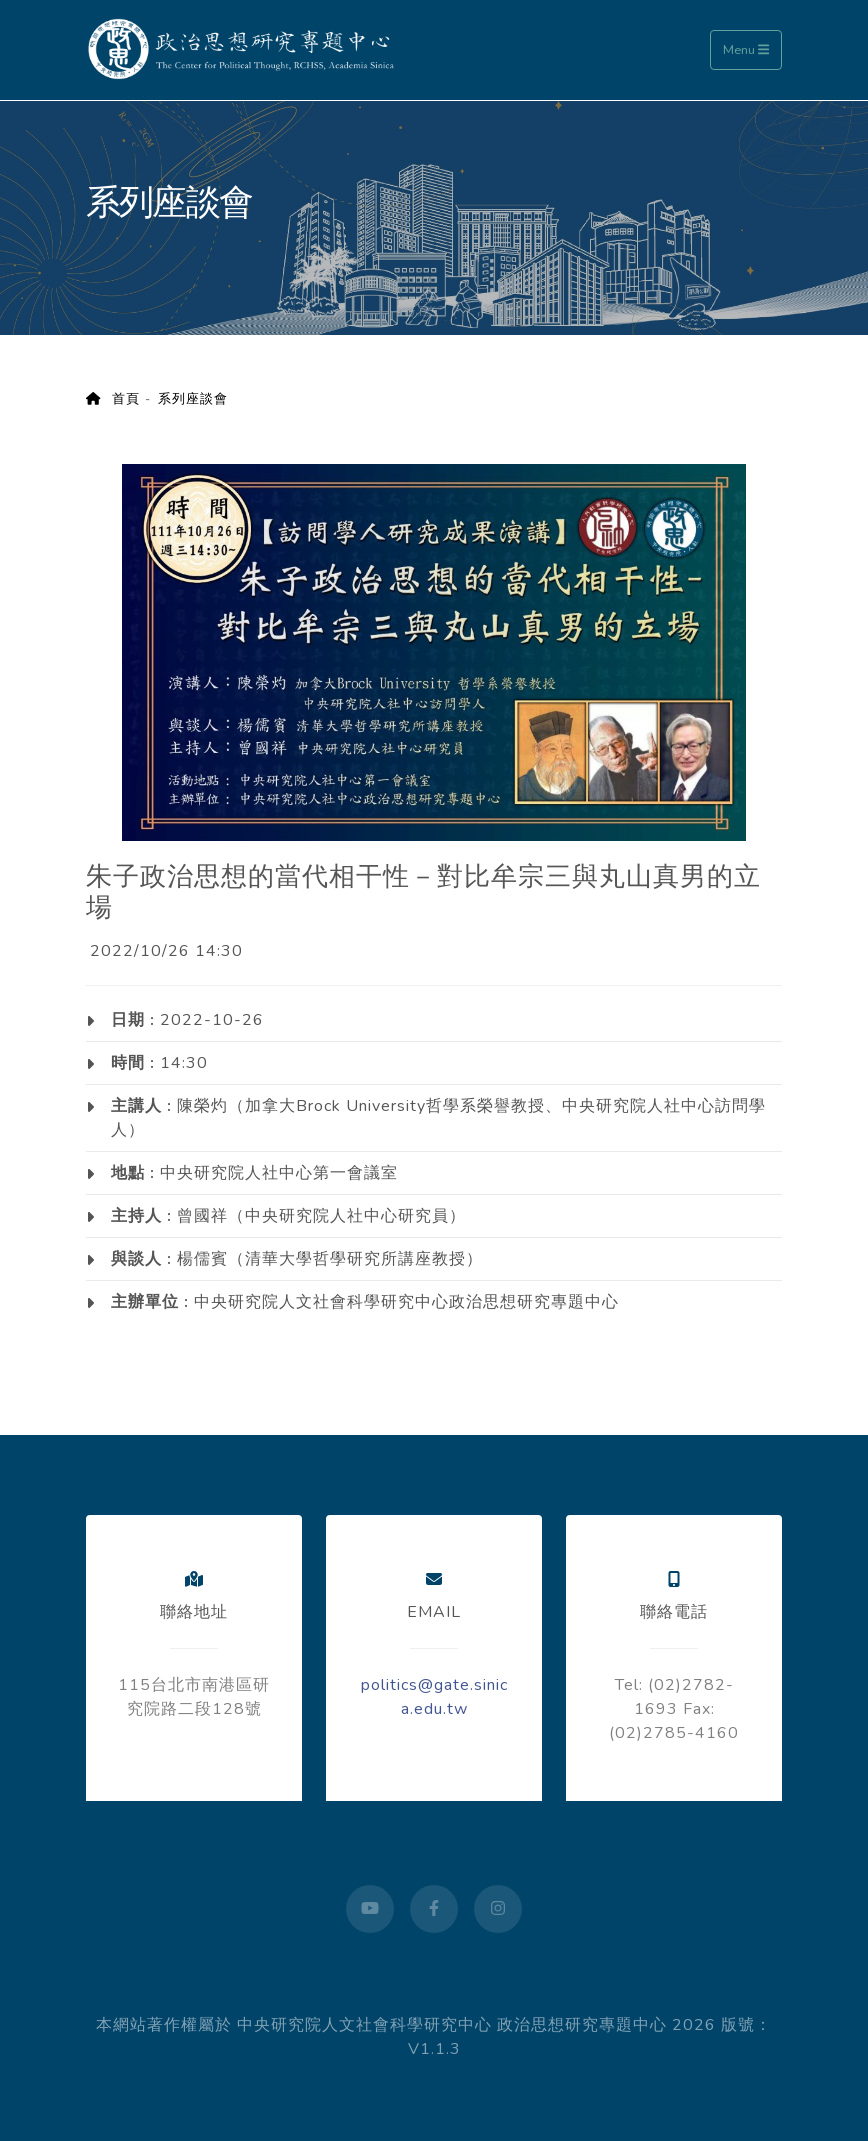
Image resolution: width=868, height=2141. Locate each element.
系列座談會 (193, 399)
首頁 (113, 399)
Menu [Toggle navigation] (746, 50)
